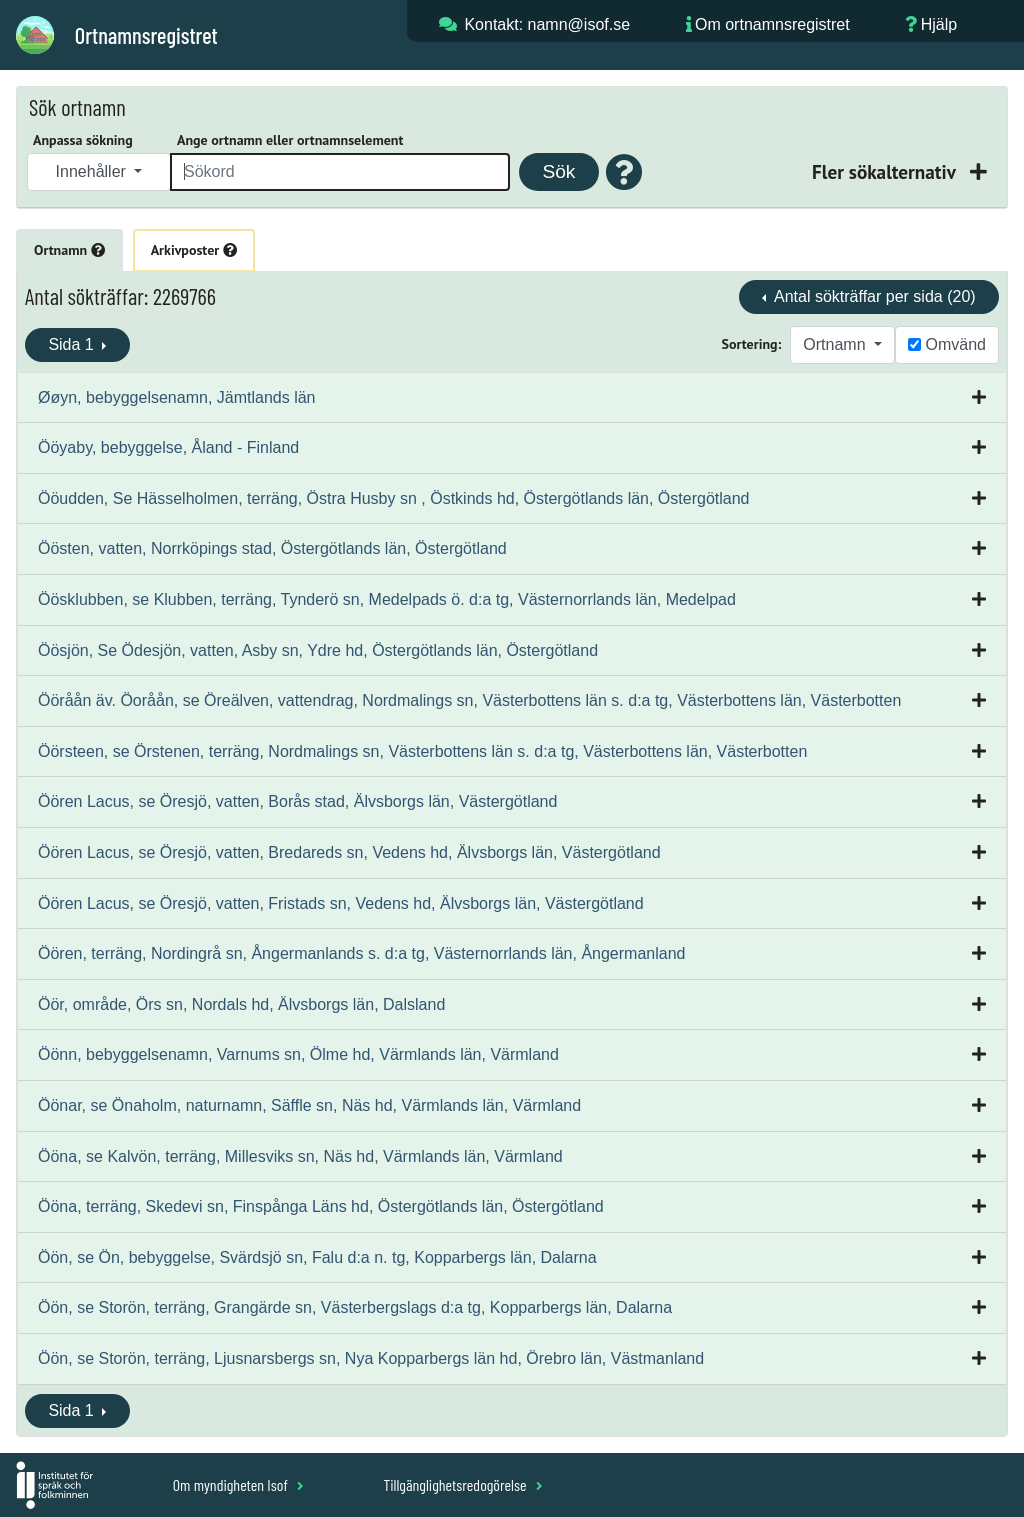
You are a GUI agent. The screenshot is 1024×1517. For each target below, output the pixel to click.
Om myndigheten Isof (238, 1484)
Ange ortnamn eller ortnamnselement (290, 140)
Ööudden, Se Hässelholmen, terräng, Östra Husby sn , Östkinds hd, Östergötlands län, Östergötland (393, 498)
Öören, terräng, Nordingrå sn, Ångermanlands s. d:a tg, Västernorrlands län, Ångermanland (361, 953)
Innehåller (93, 171)
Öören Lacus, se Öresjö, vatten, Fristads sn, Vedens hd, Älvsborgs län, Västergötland (341, 903)
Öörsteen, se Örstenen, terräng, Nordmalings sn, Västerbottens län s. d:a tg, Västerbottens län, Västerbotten (422, 751)
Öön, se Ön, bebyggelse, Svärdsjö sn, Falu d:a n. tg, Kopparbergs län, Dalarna (317, 1257)
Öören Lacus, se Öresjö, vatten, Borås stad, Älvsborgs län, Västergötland (297, 801)
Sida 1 (73, 344)
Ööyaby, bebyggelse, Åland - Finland (168, 447)
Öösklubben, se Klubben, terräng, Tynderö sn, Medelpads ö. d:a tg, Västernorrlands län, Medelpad (387, 599)
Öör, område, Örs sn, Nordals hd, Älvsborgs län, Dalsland (241, 1004)
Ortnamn (69, 250)
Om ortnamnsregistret (772, 24)
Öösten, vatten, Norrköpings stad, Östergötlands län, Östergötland (272, 548)
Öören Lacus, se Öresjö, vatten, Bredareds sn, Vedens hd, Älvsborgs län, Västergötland (349, 852)
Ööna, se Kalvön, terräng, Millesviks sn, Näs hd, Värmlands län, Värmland (300, 1156)
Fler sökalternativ (886, 171)
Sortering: (752, 344)
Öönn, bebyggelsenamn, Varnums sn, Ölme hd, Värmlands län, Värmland (298, 1054)
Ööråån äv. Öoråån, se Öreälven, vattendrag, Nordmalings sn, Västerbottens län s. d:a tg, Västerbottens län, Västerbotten (469, 700)
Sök (558, 171)
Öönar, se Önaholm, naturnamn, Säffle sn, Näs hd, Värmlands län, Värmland (309, 1105)
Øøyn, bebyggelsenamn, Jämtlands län (176, 397)
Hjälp (939, 24)
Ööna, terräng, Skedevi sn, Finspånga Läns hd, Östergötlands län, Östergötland (321, 1206)
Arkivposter (194, 250)
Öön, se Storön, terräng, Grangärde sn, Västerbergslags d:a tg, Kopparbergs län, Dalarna (355, 1307)
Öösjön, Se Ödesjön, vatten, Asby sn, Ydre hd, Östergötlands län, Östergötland (318, 650)
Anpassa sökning (83, 140)
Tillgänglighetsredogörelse (462, 1484)
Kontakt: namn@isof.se (547, 24)
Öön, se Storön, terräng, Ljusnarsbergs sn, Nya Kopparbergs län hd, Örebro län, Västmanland (371, 1358)
